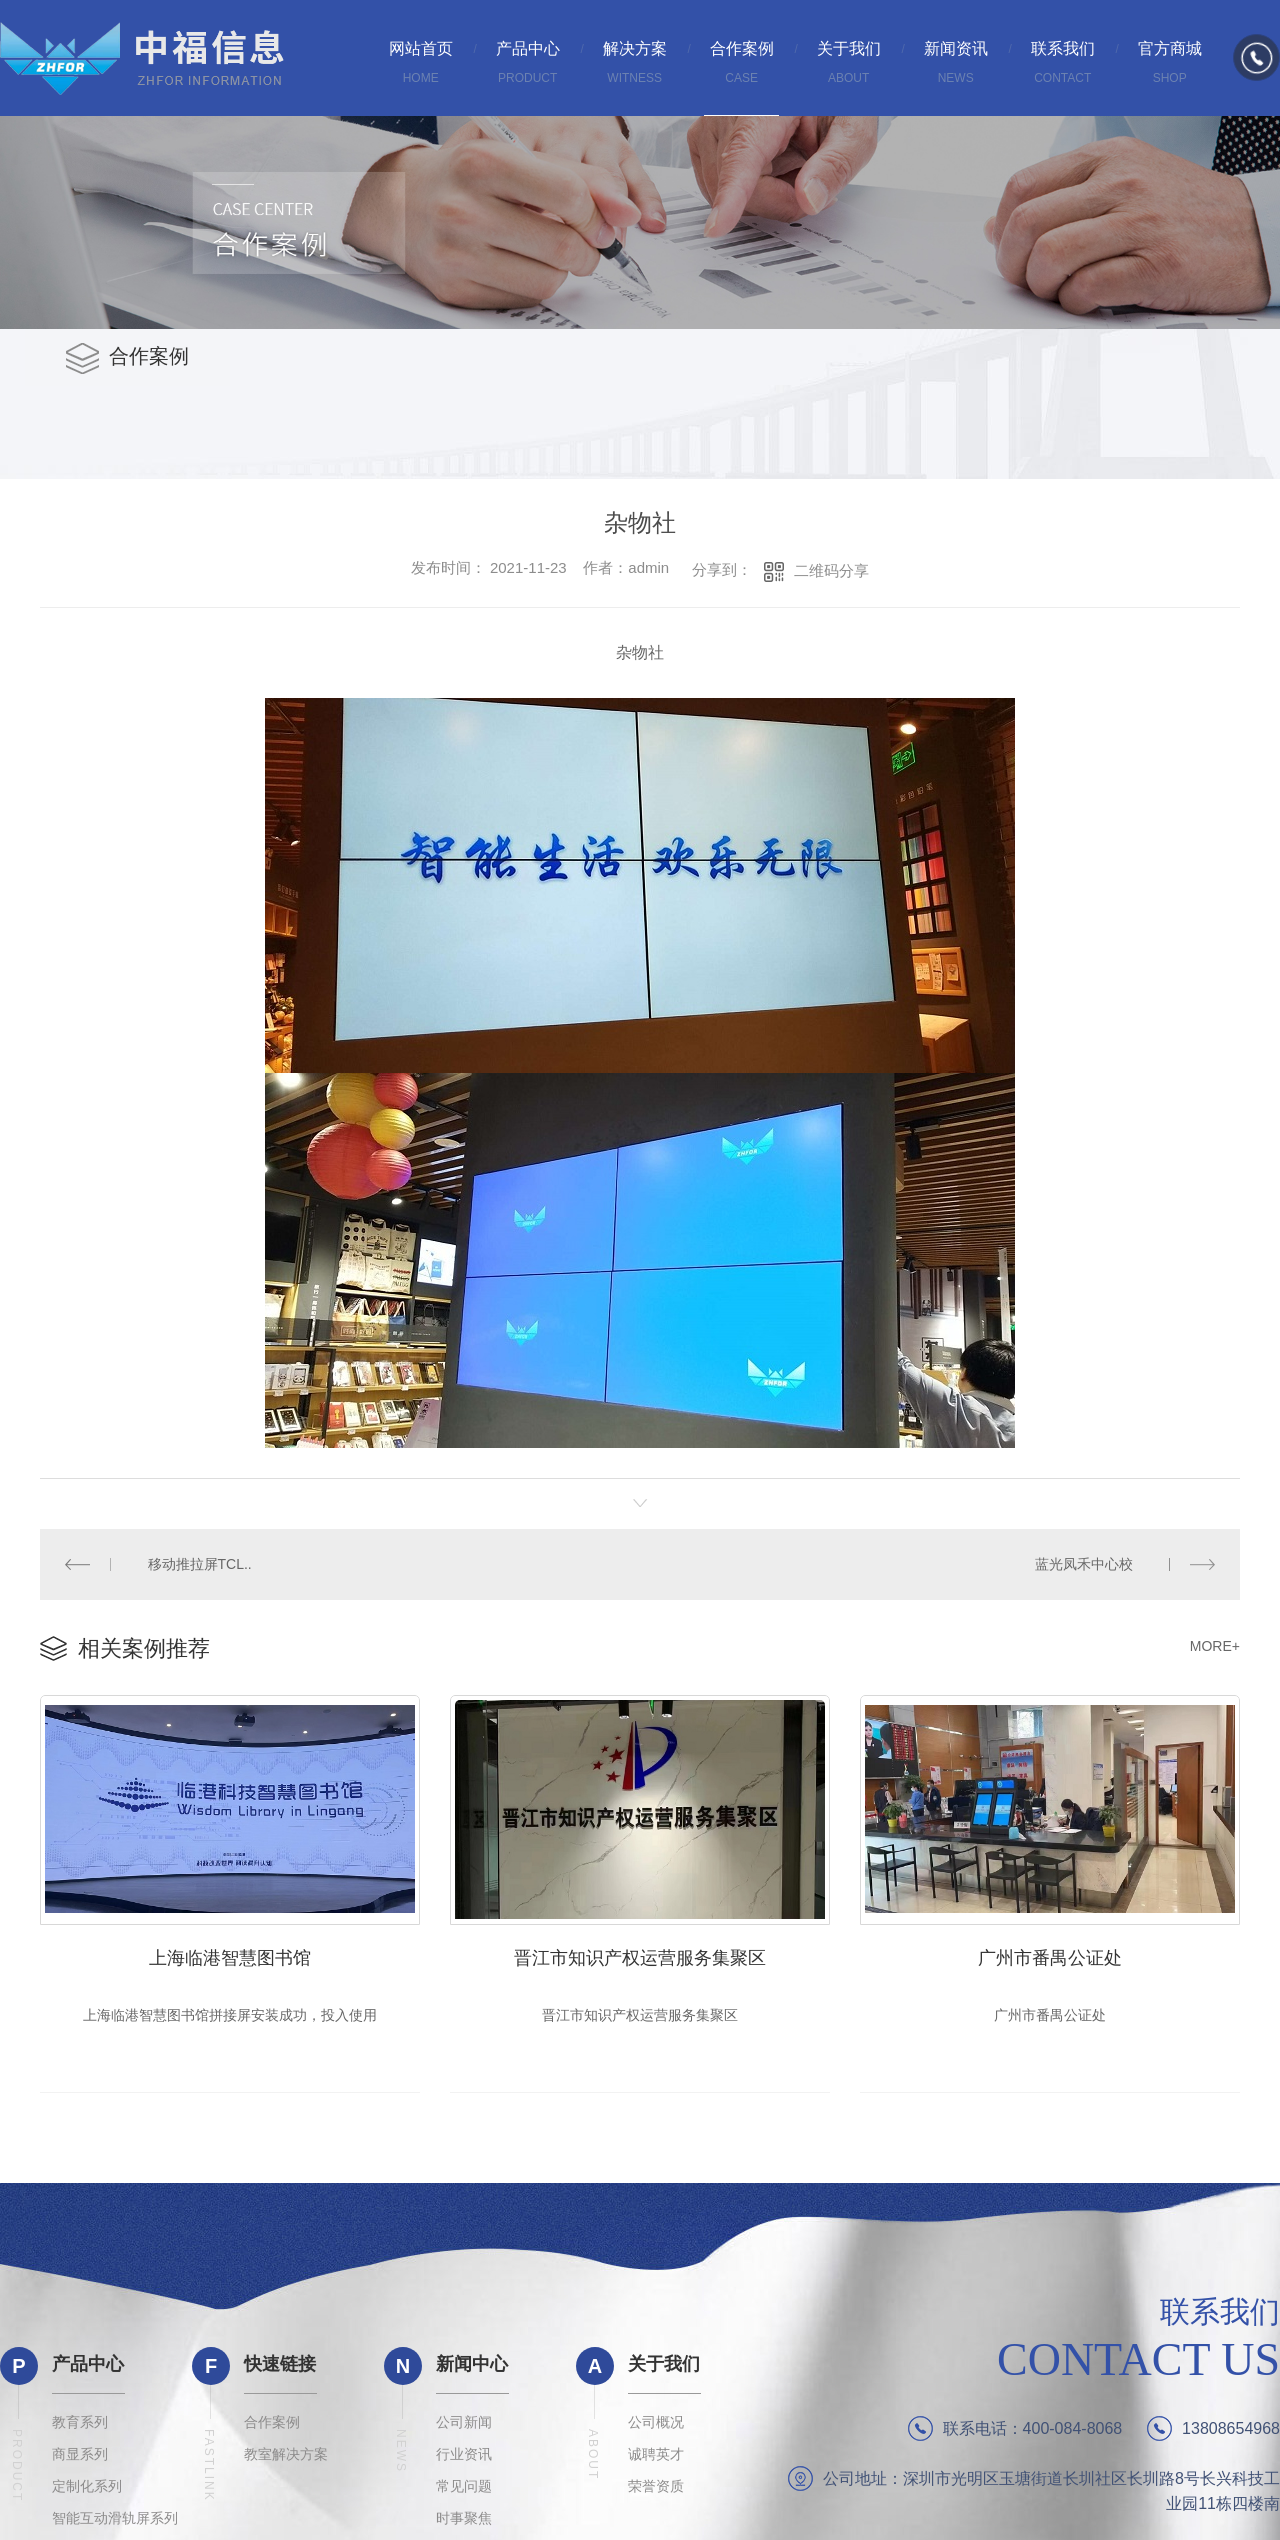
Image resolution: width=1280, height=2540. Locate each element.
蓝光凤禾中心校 (1084, 1563)
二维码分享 (831, 570)
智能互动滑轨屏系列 (115, 2524)
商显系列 (80, 2460)
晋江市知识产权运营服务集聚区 (640, 1955)
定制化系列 (87, 2492)
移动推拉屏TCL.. (199, 1563)
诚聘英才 (656, 2460)
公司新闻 (464, 2428)
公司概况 (656, 2428)
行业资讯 (464, 2460)
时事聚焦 (464, 2524)
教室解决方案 (286, 2460)
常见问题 (464, 2492)
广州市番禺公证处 (1050, 1955)
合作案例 (272, 2428)
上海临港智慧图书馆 (230, 1955)
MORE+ (1215, 1645)
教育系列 (80, 2428)
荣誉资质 (656, 2492)
